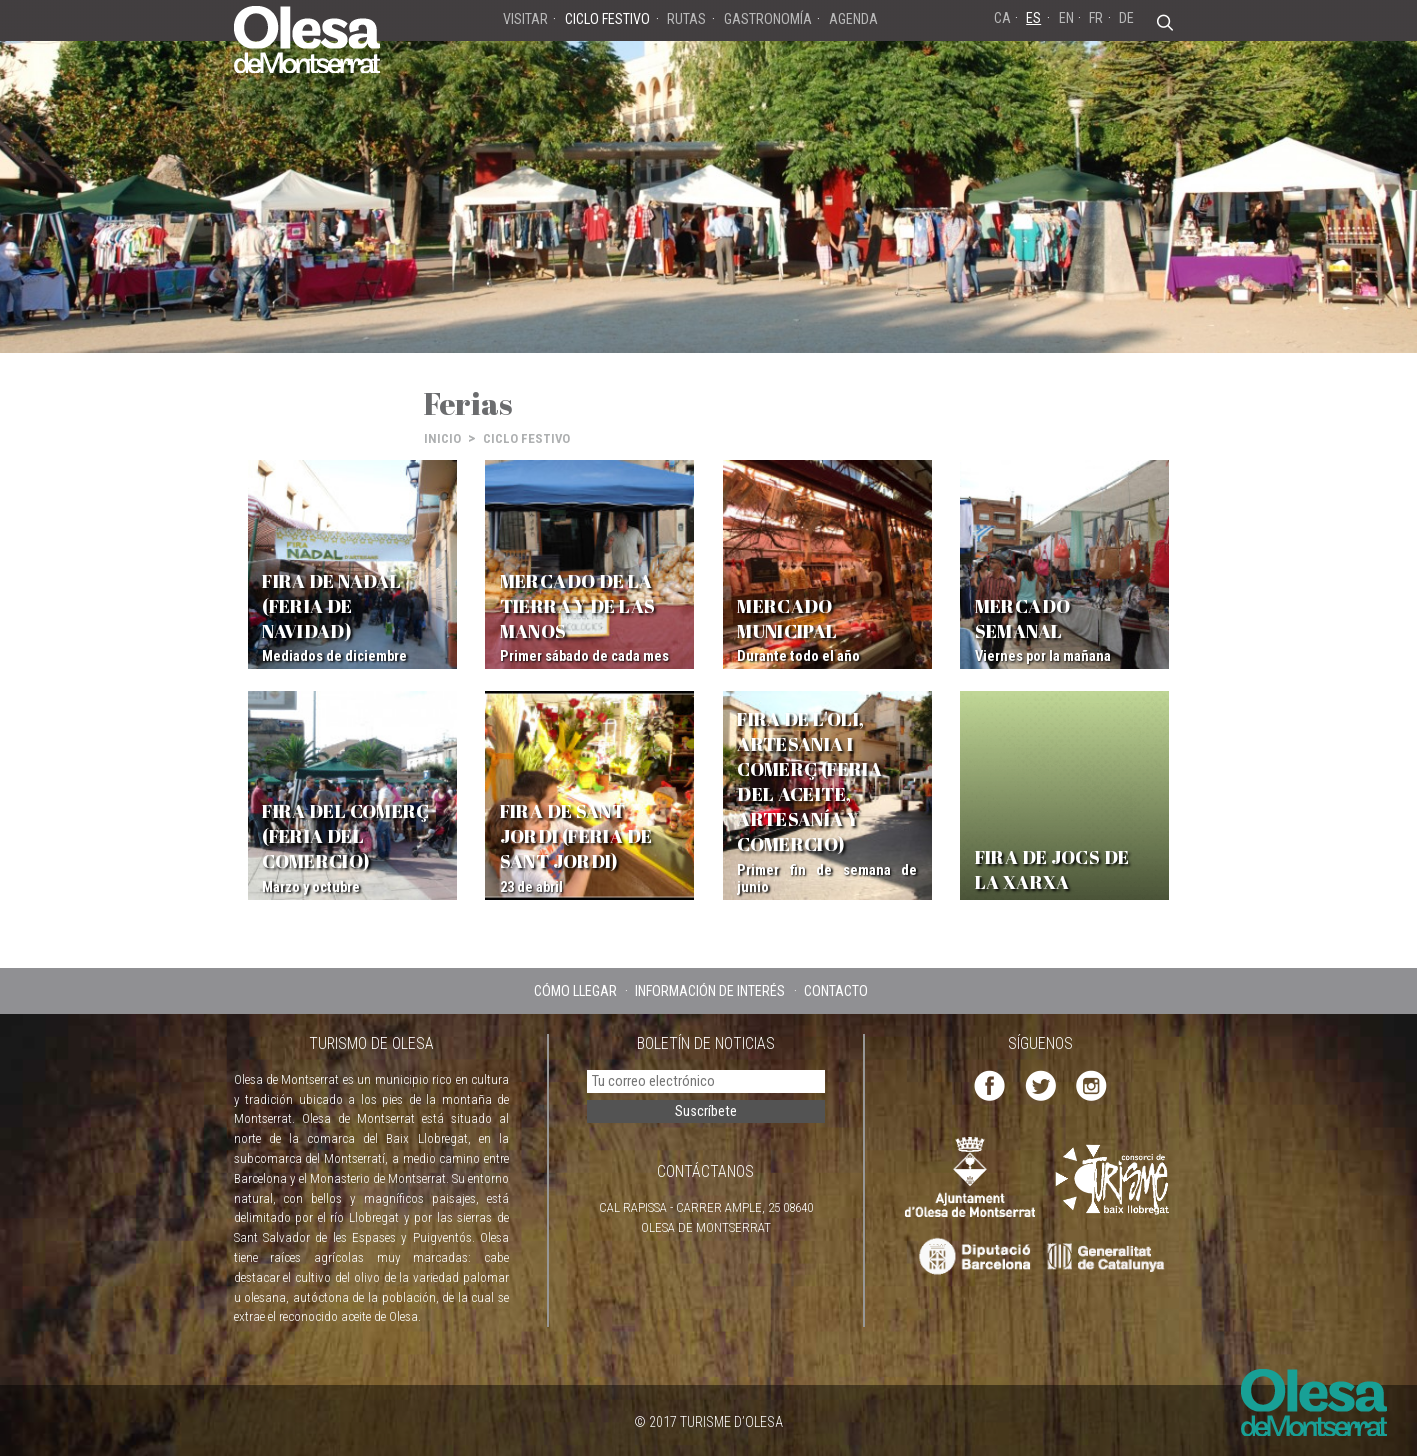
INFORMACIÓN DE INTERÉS (710, 991)
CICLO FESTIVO (526, 438)
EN (1066, 18)
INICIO (442, 438)
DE (1126, 18)
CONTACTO (836, 991)
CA (1002, 18)
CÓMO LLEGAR (575, 991)
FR (1096, 18)
